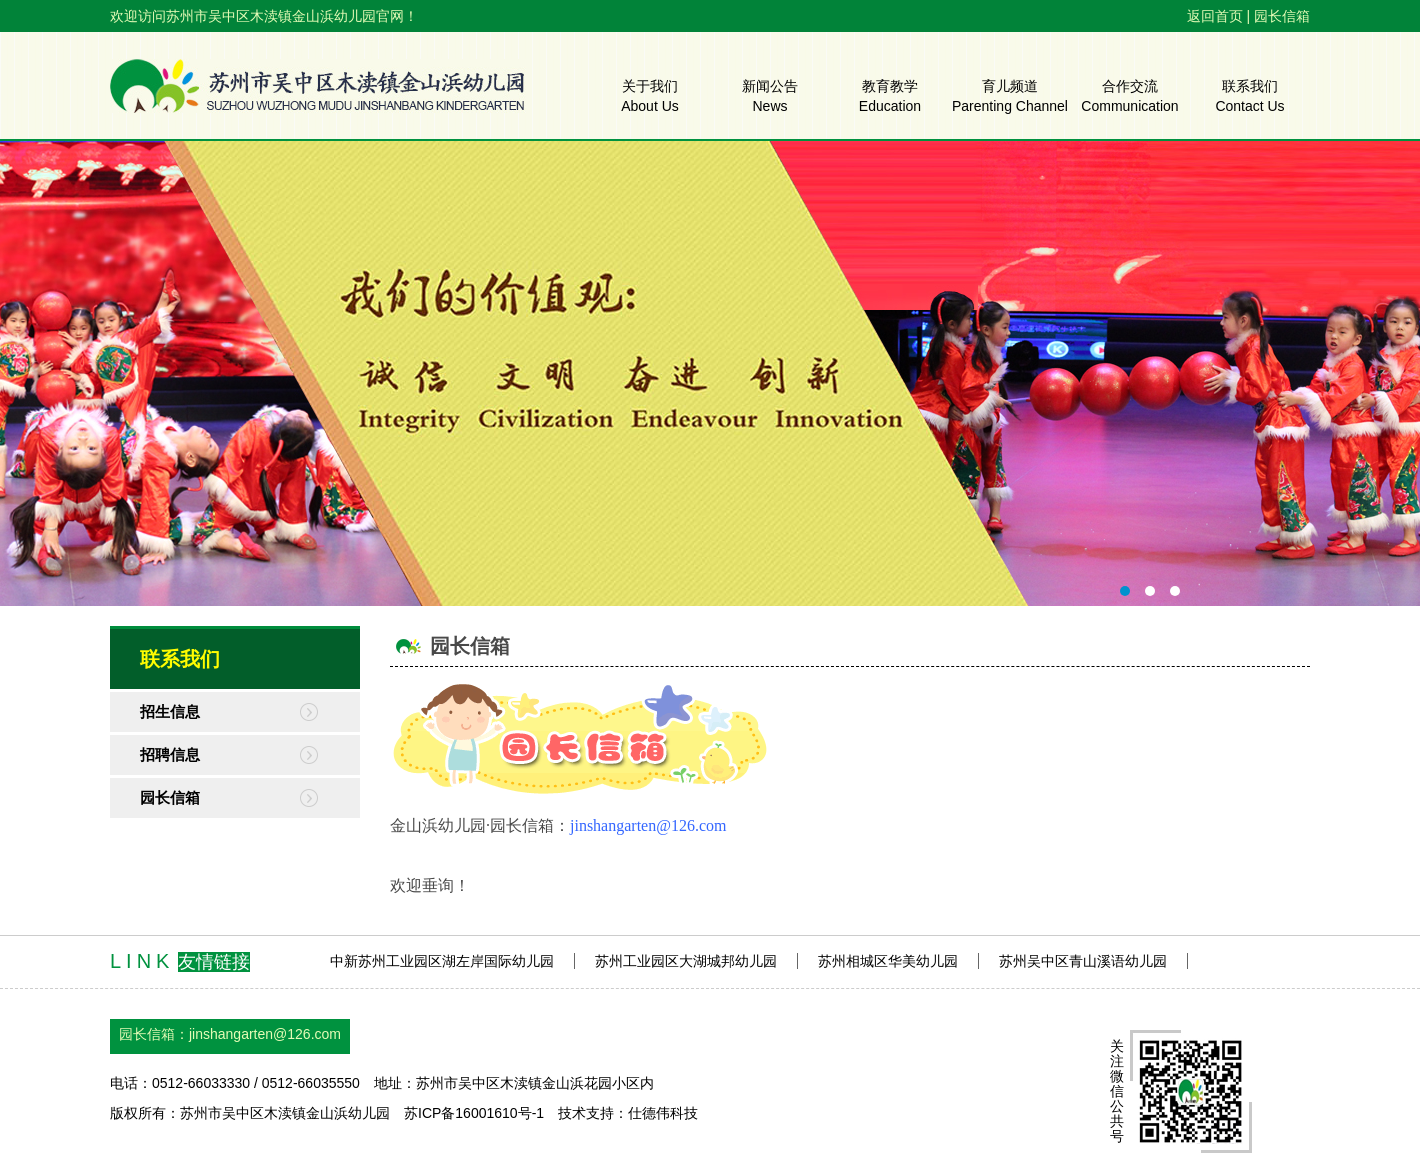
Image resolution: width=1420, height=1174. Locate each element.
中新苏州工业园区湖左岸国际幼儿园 (442, 961)
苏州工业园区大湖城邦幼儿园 (686, 961)
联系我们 (1249, 94)
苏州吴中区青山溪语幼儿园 (1083, 961)
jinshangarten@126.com (265, 1034)
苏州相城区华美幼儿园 (888, 961)
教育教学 (890, 94)
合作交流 (1129, 94)
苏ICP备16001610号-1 (474, 1113)
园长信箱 (1282, 16)
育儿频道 (1010, 94)
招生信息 (170, 711)
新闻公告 (770, 94)
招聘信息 (170, 754)
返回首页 (1215, 16)
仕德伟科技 (663, 1113)
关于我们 (650, 94)
